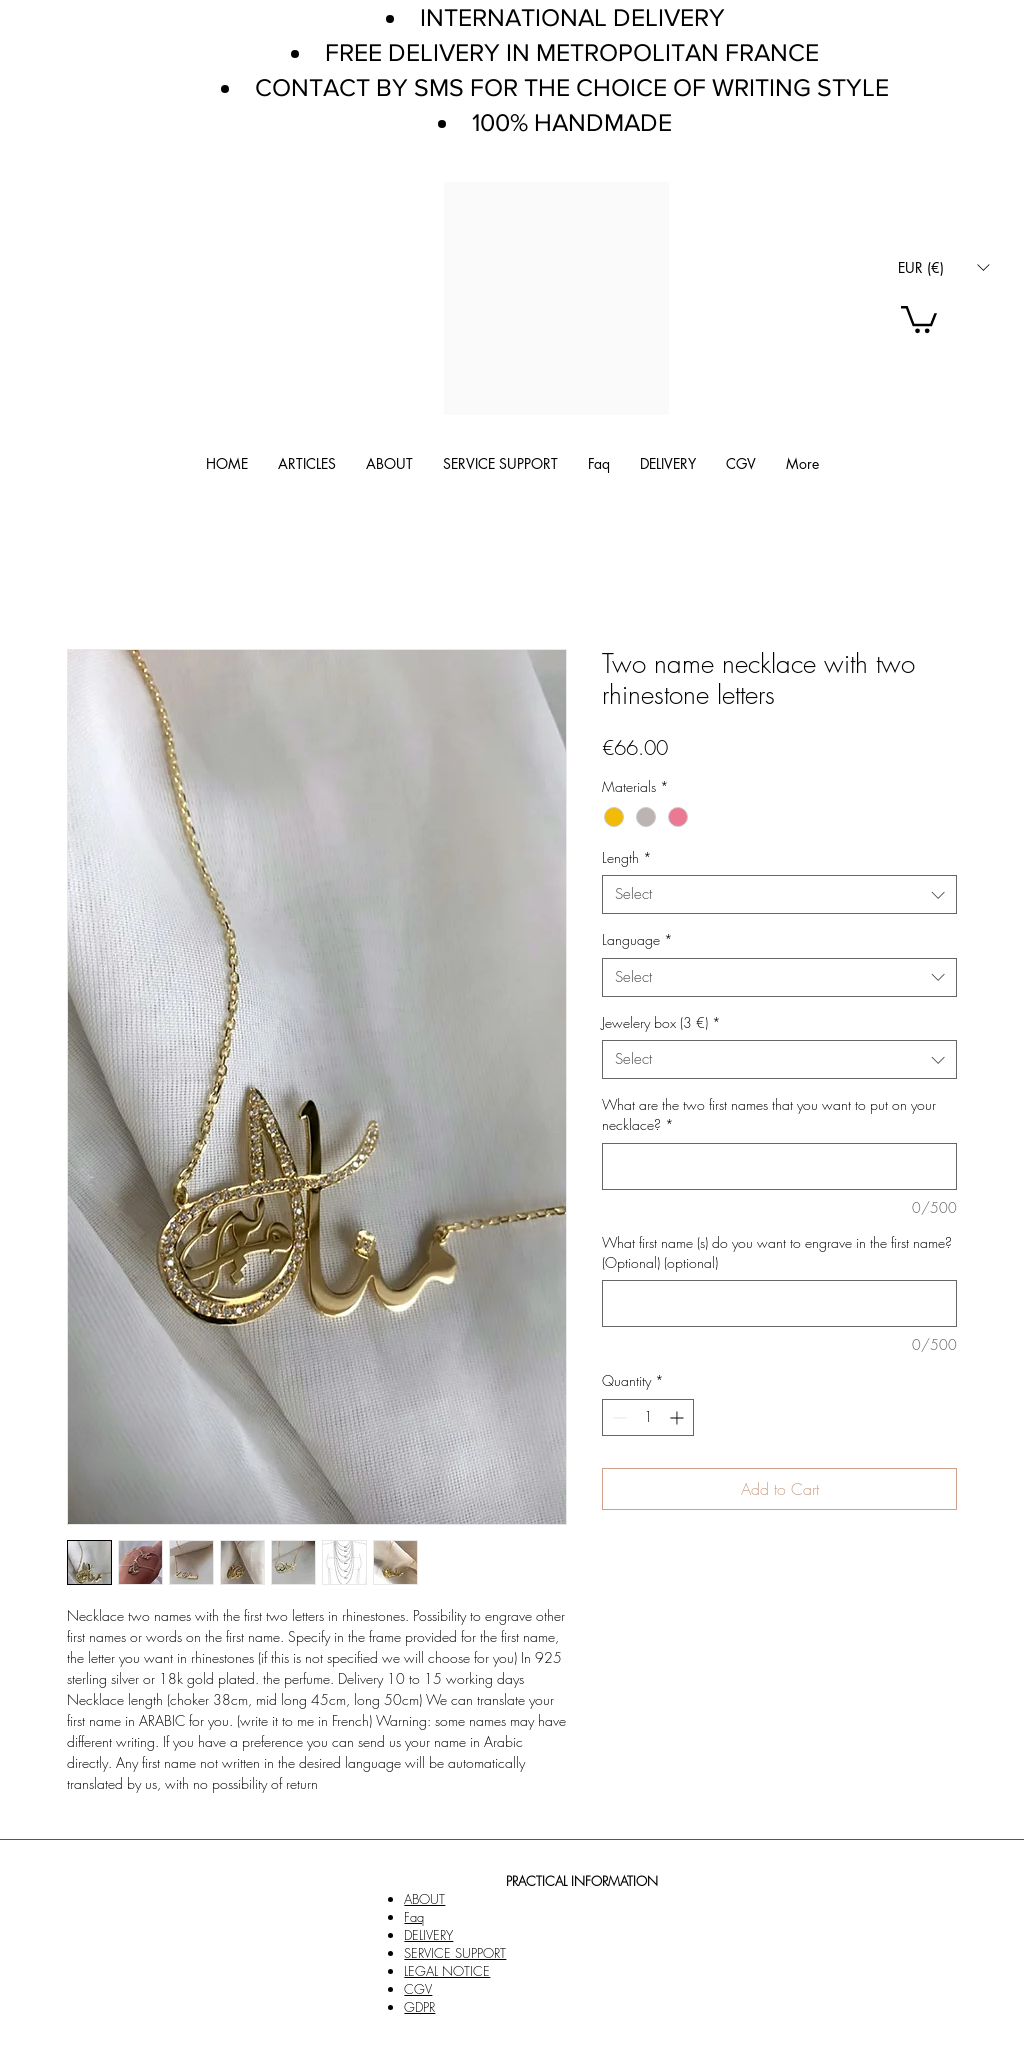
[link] (919, 318)
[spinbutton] (648, 1417)
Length (627, 857)
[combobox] (779, 894)
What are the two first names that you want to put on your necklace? (769, 1114)
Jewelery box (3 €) (661, 1022)
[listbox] (943, 267)
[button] (943, 267)
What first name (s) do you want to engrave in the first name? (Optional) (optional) (777, 1252)
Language (637, 939)
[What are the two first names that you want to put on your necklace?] (779, 1166)
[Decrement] (617, 1417)
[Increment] (678, 1417)
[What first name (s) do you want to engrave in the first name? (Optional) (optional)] (779, 1303)
